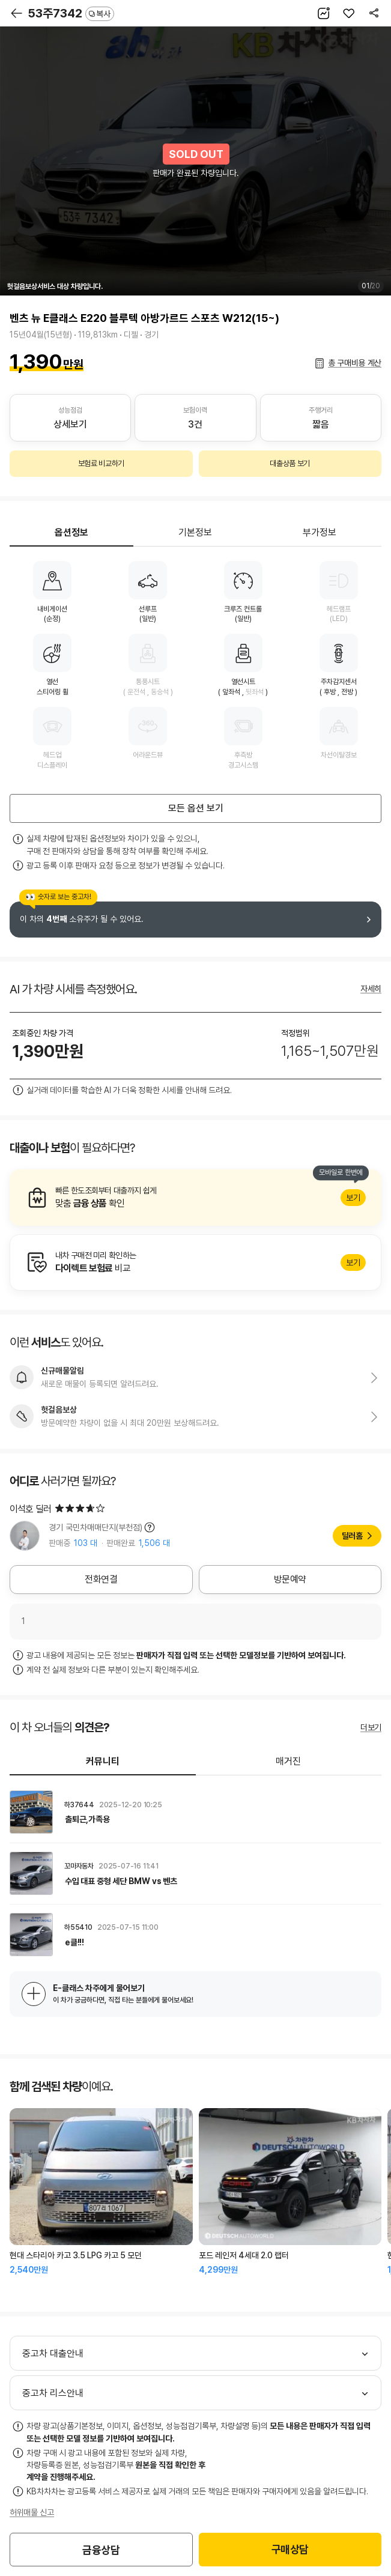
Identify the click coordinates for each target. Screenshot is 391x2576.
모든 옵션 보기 (195, 808)
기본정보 (195, 532)
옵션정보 (71, 532)
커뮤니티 (103, 1761)
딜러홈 (352, 1536)
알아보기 (195, 1197)
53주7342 (71, 13)
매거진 (288, 1761)
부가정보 (319, 532)
